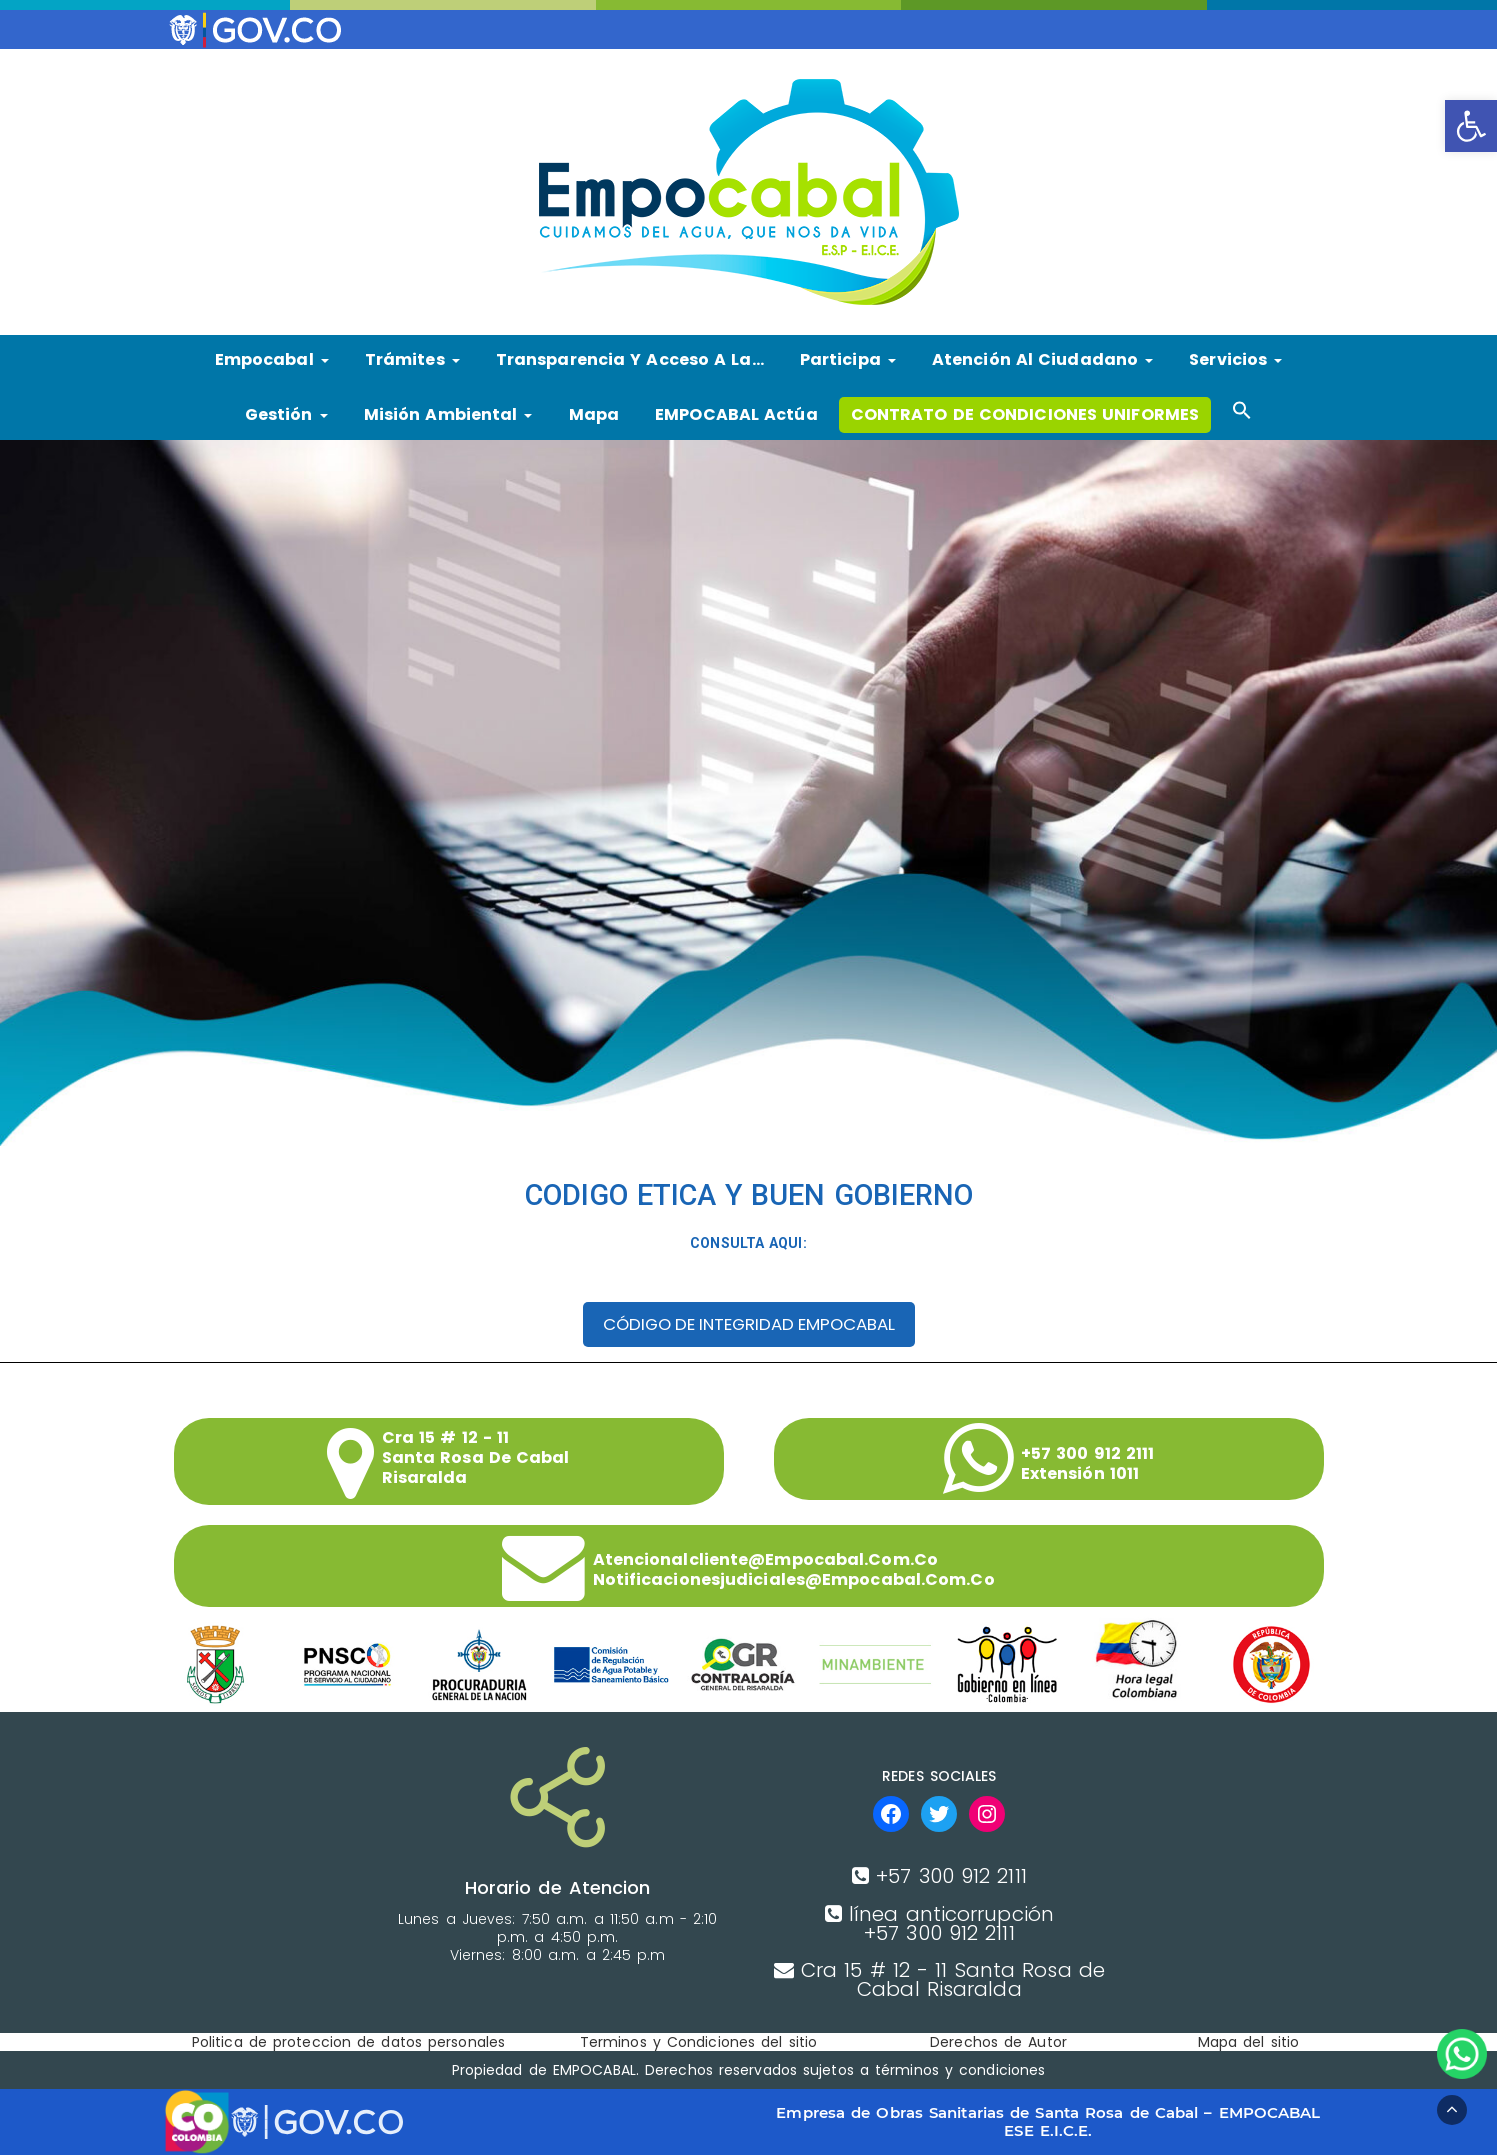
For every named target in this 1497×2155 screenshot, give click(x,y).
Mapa (594, 414)
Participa (848, 359)
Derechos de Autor (998, 2042)
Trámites (412, 359)
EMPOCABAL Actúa (736, 414)
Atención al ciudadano (1042, 359)
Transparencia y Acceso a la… (630, 359)
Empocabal (272, 359)
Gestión (286, 414)
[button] (1471, 126)
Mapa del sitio (1248, 2042)
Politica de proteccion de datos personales (348, 2042)
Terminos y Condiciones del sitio (698, 2042)
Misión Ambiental (448, 414)
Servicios (1235, 359)
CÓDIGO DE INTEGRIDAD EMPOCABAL (749, 1324)
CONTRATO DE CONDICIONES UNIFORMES (1025, 414)
